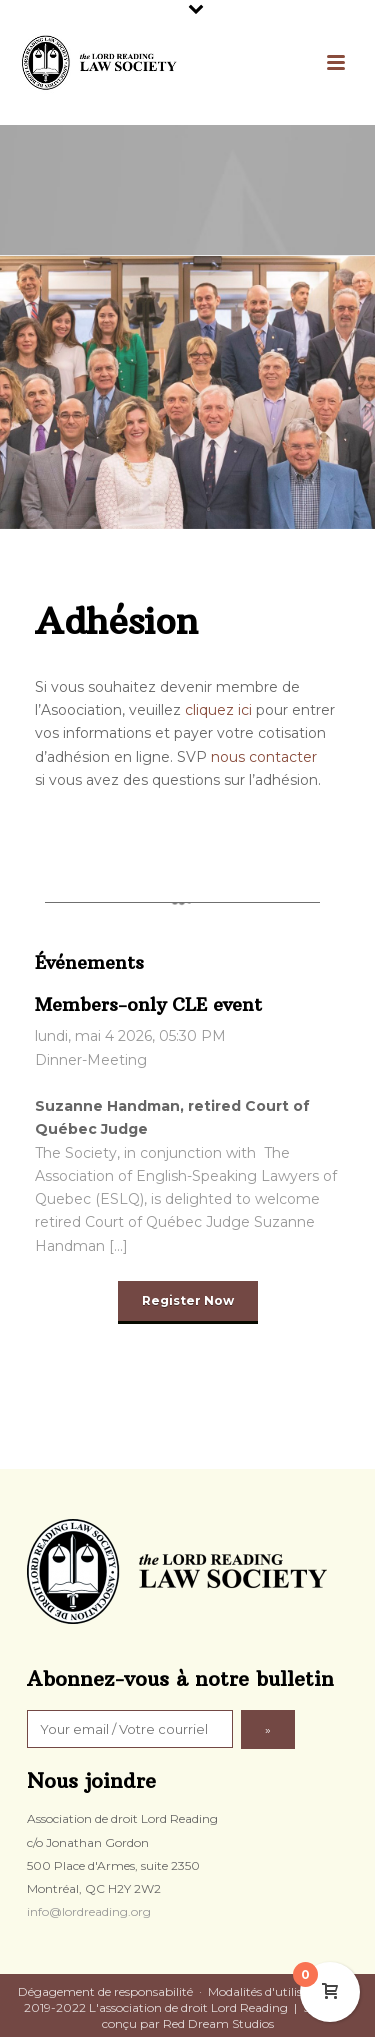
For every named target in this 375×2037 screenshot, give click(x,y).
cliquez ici (218, 710)
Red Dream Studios (218, 2023)
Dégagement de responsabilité (105, 1991)
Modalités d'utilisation (270, 1991)
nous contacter (264, 757)
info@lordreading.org (89, 1911)
